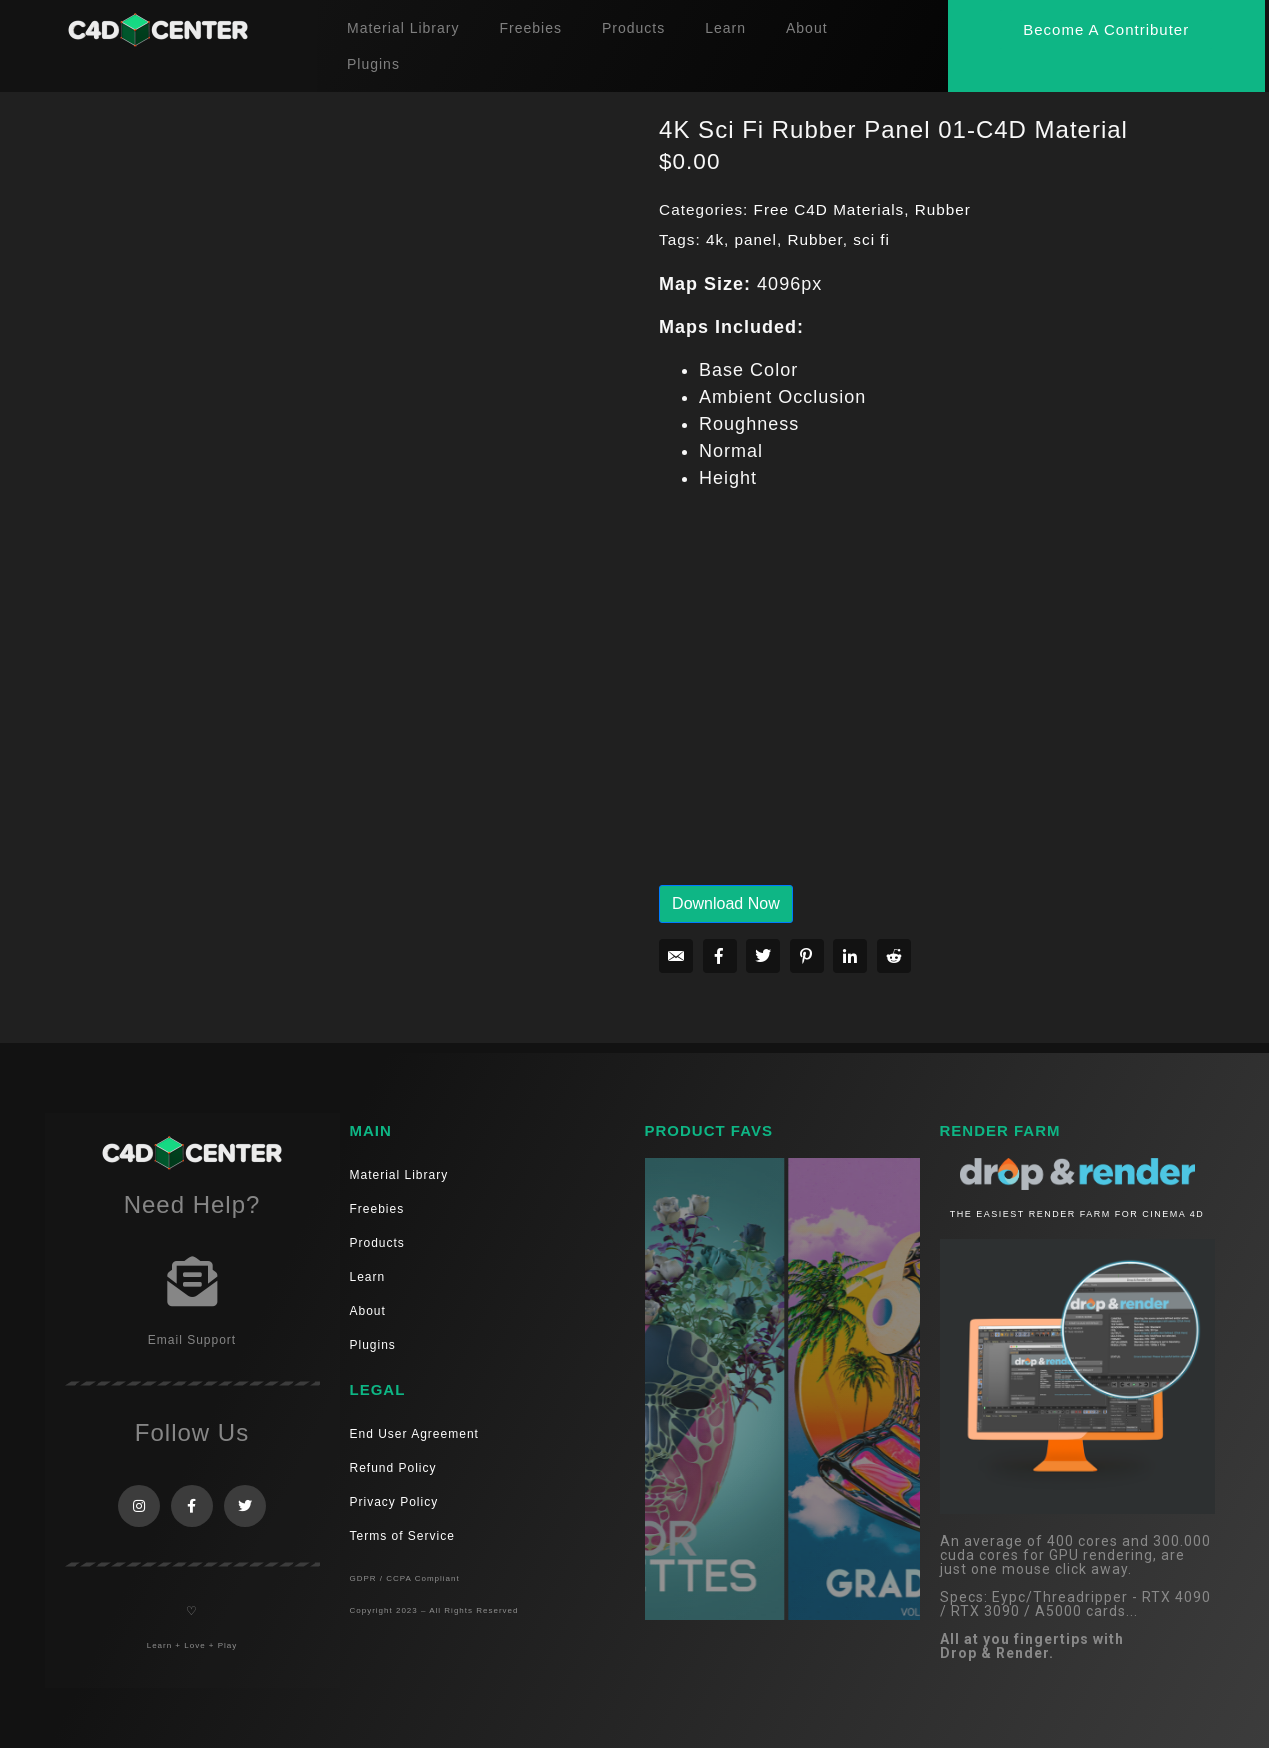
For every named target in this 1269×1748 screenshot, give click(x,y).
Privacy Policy (394, 1502)
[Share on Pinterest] (807, 956)
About (807, 28)
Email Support (192, 1340)
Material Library (403, 28)
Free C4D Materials (829, 209)
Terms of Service (402, 1536)
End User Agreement (414, 1434)
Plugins (373, 64)
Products (633, 28)
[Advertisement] (954, 702)
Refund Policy (393, 1468)
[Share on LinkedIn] (850, 956)
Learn (725, 28)
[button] (1106, 29)
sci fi (871, 239)
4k (715, 239)
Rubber (943, 209)
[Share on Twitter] (763, 956)
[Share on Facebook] (720, 956)
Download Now (726, 903)
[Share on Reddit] (894, 956)
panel (756, 239)
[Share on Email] (676, 956)
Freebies (530, 28)
